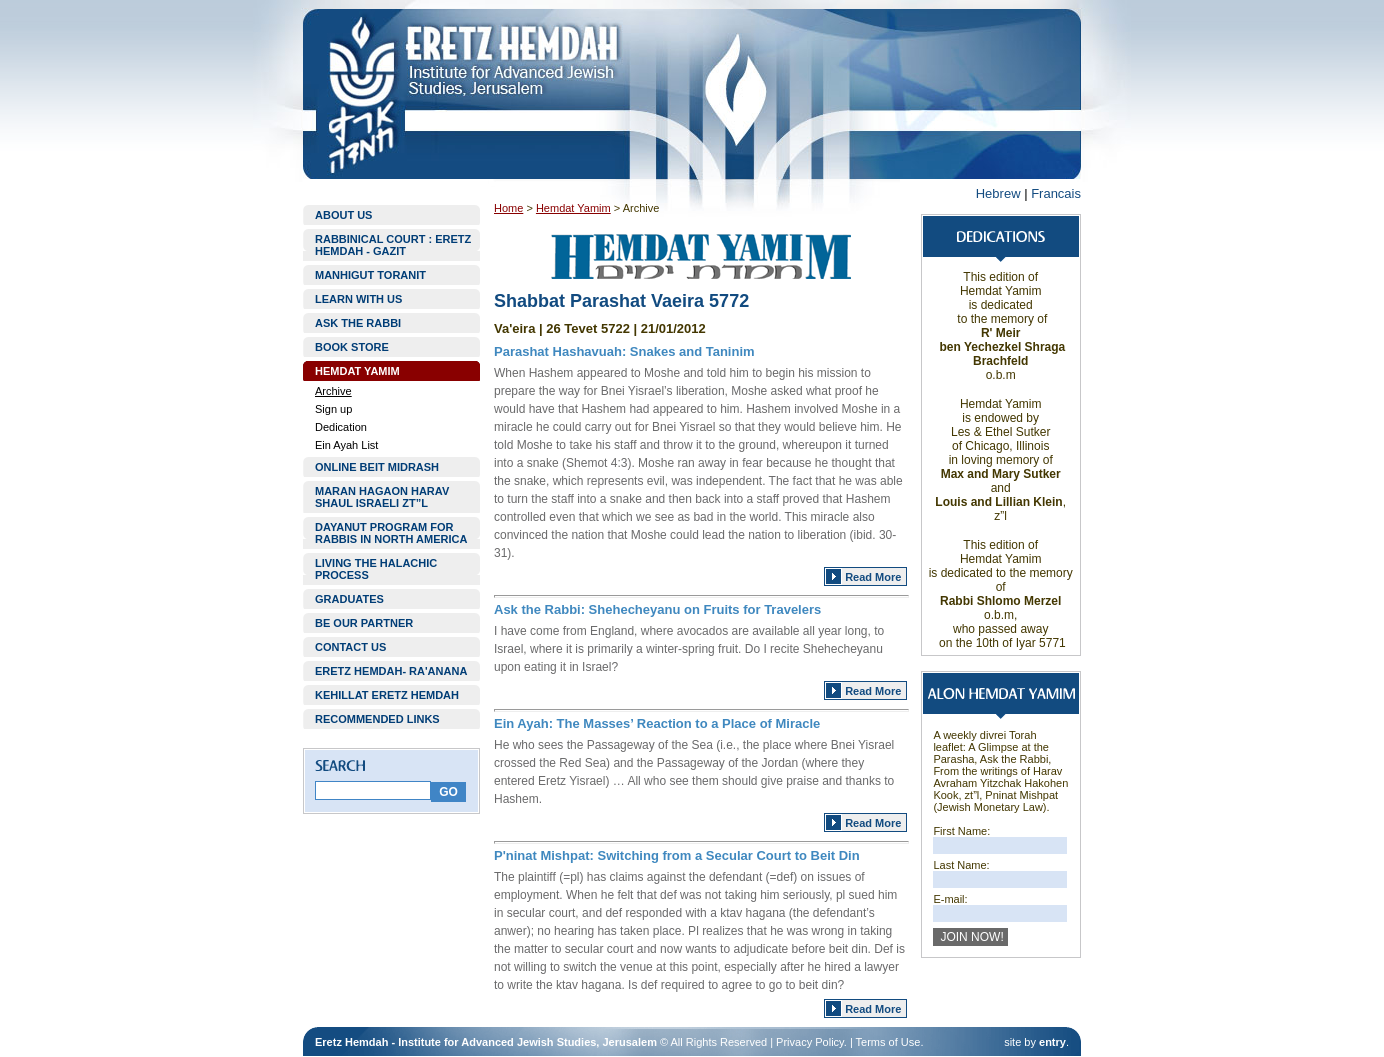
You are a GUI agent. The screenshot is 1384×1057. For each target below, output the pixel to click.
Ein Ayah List (346, 445)
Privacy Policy (810, 1042)
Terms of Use (888, 1042)
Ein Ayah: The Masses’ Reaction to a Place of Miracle (657, 723)
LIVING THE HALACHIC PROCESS (376, 569)
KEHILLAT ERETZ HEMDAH (387, 695)
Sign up (333, 409)
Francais (1056, 193)
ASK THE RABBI (358, 323)
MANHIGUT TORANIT (370, 275)
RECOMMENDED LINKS (377, 719)
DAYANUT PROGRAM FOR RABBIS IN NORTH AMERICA (391, 533)
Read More (873, 577)
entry (1052, 1042)
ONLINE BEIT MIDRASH (377, 467)
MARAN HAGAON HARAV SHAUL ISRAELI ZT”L (382, 497)
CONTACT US (350, 647)
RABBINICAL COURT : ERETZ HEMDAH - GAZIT (393, 245)
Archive (333, 391)
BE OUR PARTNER (364, 623)
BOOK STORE (352, 347)
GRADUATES (349, 599)
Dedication (341, 427)
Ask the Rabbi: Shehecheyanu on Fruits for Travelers (657, 609)
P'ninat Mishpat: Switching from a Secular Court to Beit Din (677, 855)
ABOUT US (343, 215)
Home (508, 208)
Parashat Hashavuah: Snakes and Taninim (624, 351)
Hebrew (998, 193)
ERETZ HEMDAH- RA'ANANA (391, 671)
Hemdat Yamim (573, 208)
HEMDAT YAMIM (357, 371)
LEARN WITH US (358, 299)
